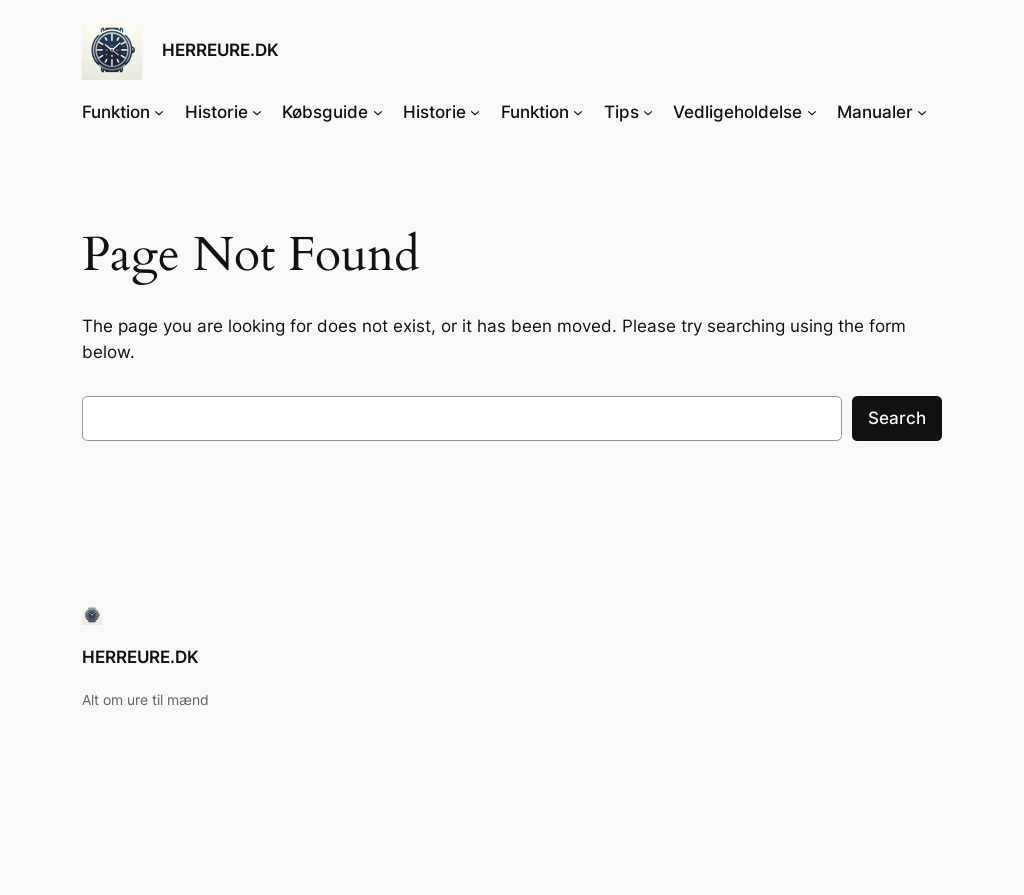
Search (897, 418)
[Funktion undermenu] (159, 112)
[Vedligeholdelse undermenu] (812, 112)
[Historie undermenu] (257, 112)
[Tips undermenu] (648, 112)
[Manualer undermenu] (922, 112)
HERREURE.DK (220, 49)
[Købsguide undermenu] (378, 112)
